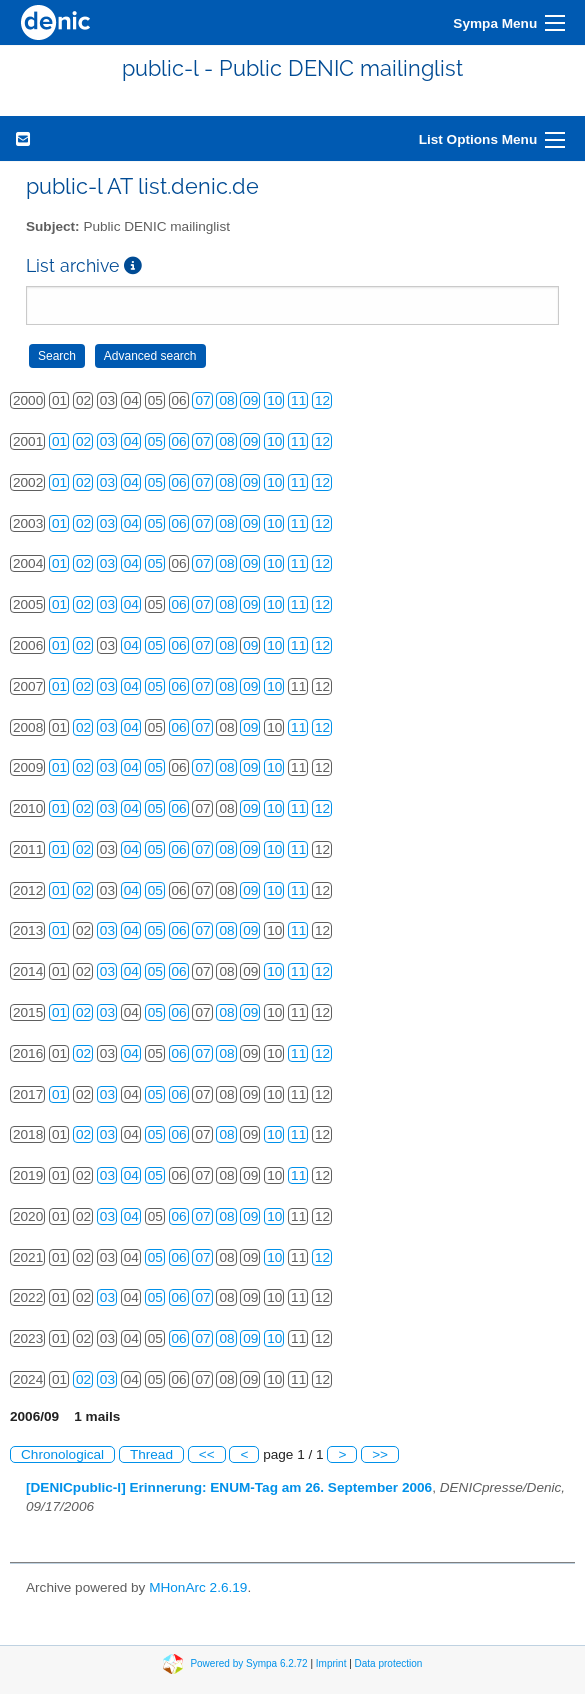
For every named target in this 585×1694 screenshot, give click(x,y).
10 (274, 400)
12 (322, 400)
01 (59, 441)
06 (179, 441)
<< (207, 1454)
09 (250, 400)
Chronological (62, 1454)
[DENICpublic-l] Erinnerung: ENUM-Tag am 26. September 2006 (229, 1487)
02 (83, 441)
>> (380, 1454)
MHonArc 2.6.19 (198, 1587)
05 (155, 441)
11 (298, 400)
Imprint (331, 1662)
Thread (151, 1454)
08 (226, 400)
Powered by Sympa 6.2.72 (248, 1662)
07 (202, 400)
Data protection (389, 1662)
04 (131, 441)
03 (107, 441)
